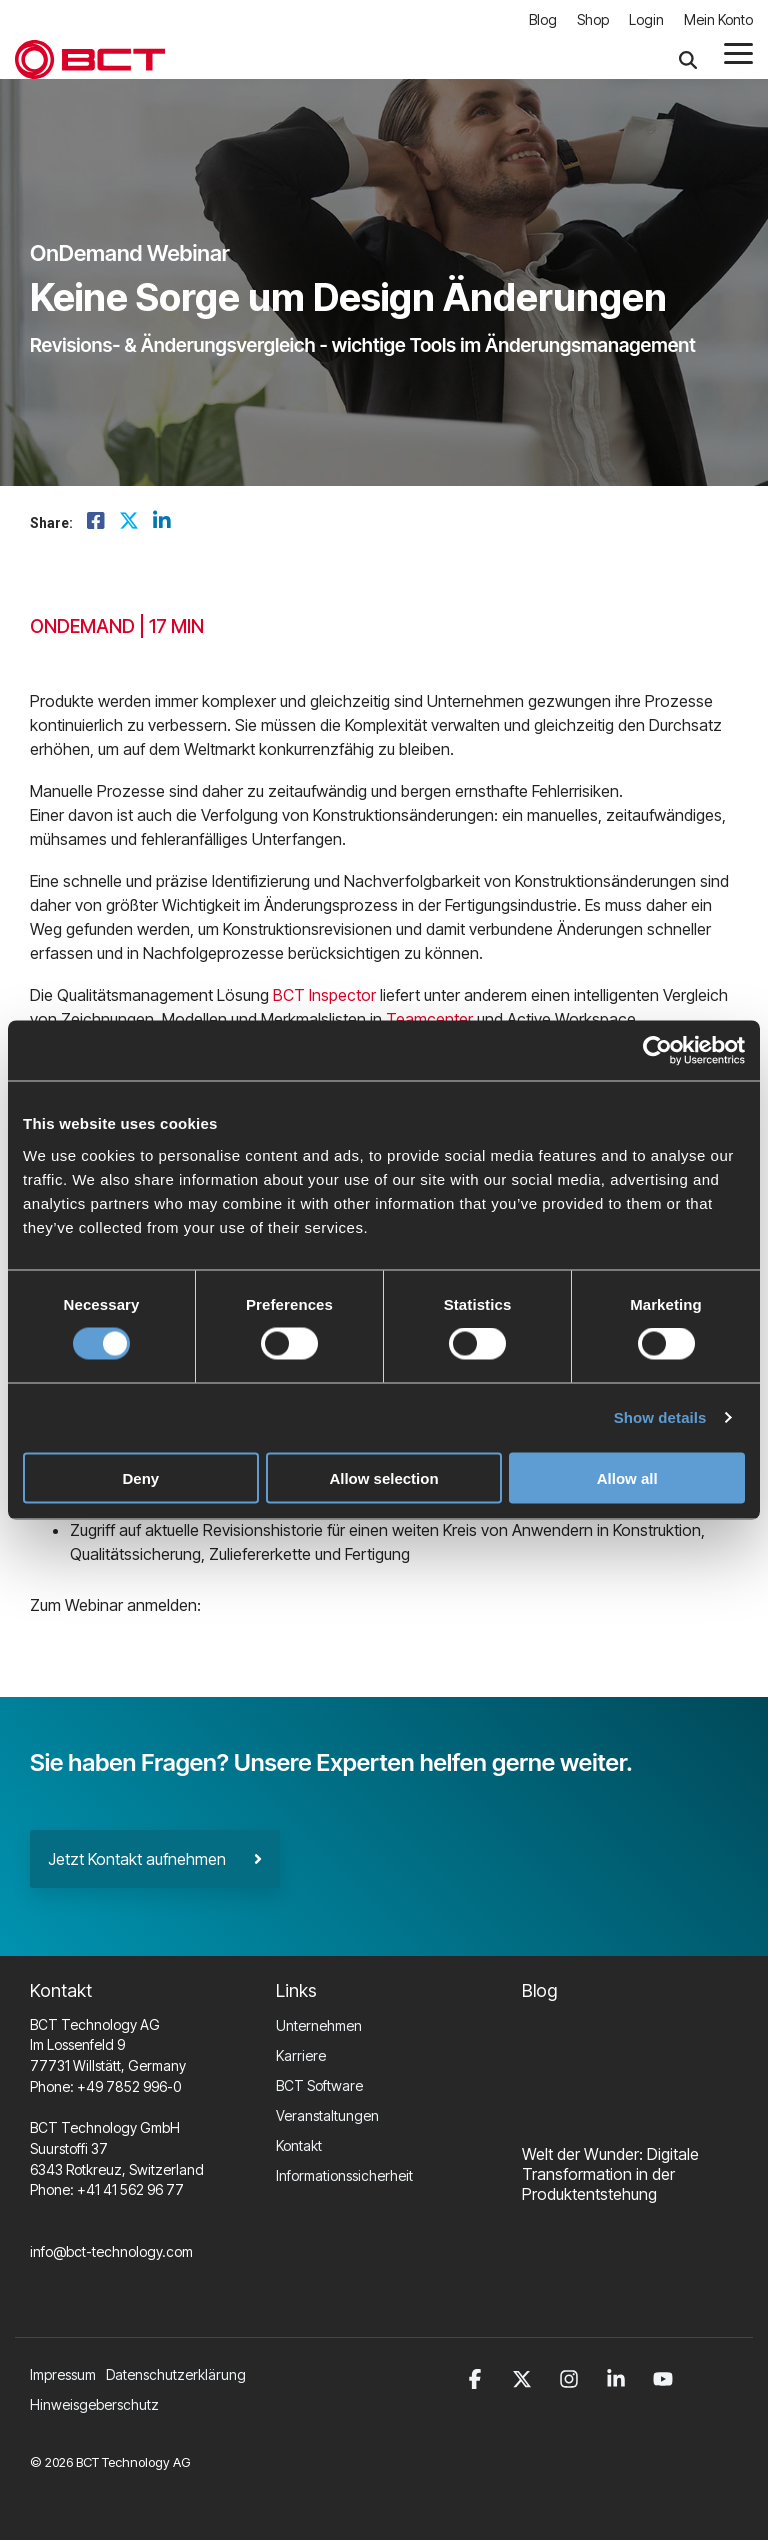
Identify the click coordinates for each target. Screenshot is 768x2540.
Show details (660, 1417)
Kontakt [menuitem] (299, 2145)
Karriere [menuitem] (301, 2055)
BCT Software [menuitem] (319, 2085)
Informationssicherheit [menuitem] (344, 2175)
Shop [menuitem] (593, 19)
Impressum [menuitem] (63, 2374)
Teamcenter (429, 1019)
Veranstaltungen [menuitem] (327, 2115)
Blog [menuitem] (543, 19)
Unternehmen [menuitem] (319, 2025)
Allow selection (383, 1477)
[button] (738, 52)
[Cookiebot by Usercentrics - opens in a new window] (657, 1051)
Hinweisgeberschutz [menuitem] (94, 2404)
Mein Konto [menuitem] (718, 19)
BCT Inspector (324, 995)
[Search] (688, 60)
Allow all (627, 1477)
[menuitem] (181, 2375)
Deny (140, 1477)
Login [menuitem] (646, 19)
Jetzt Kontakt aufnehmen (155, 1859)
